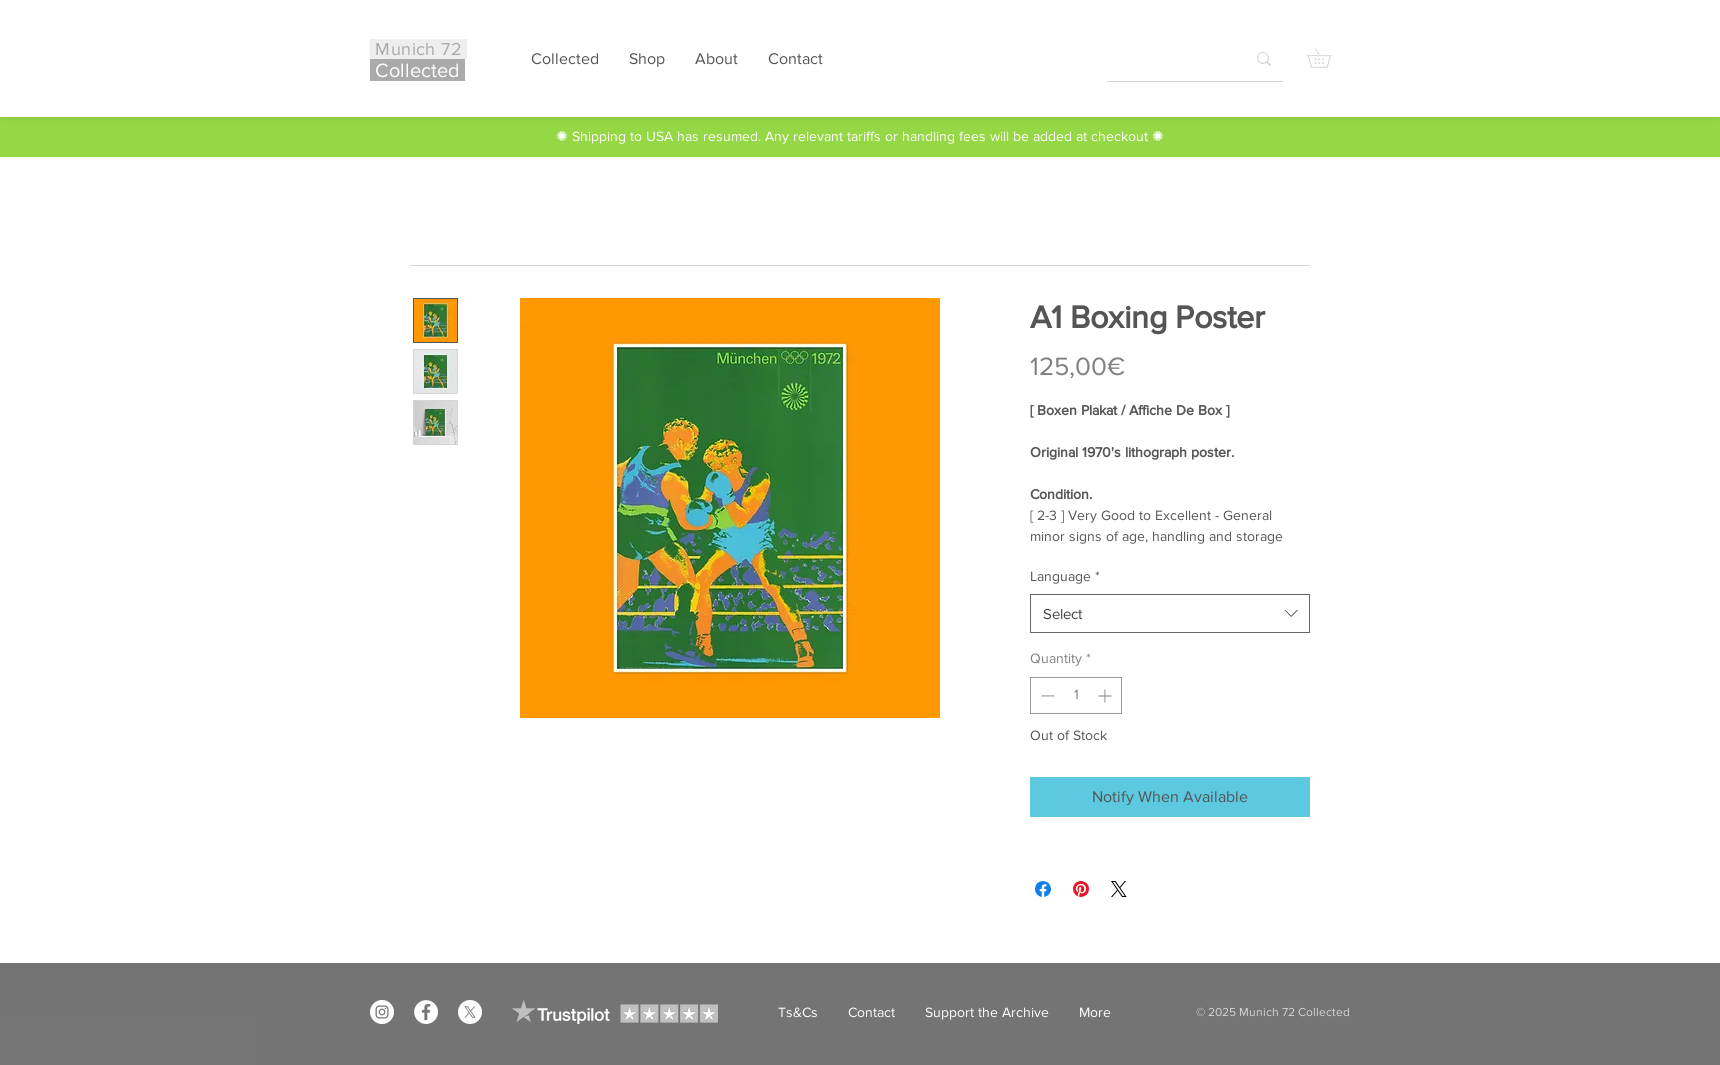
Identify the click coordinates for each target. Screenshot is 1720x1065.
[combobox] (1170, 613)
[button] (1328, 58)
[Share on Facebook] (1043, 889)
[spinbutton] (1076, 695)
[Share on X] (1119, 889)
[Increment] (1106, 695)
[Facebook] (426, 1012)
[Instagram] (382, 1012)
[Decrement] (1045, 695)
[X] (470, 1012)
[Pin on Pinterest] (1081, 889)
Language (1065, 576)
